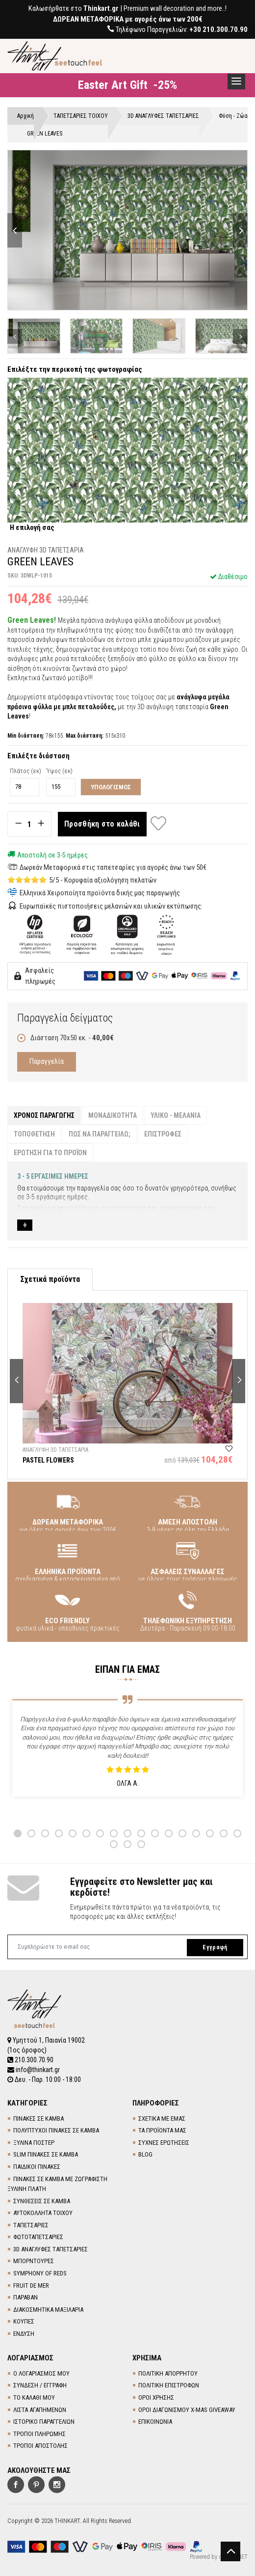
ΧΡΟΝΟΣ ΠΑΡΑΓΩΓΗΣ (44, 1115)
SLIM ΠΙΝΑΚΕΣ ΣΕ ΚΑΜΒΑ (45, 2154)
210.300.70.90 (30, 2060)
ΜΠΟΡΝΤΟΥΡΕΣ (33, 2261)
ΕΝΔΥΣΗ (23, 2333)
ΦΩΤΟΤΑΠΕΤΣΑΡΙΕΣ (38, 2237)
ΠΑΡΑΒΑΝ (25, 2297)
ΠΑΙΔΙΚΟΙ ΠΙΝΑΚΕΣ (36, 2166)
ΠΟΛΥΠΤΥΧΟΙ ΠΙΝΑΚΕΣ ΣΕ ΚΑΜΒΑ (56, 2130)
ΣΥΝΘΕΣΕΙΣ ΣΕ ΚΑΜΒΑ (41, 2201)
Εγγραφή (215, 1947)
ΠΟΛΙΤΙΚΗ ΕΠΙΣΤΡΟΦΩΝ (168, 2385)
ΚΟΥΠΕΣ (23, 2321)
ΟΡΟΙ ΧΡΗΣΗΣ (156, 2397)
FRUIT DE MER (31, 2285)
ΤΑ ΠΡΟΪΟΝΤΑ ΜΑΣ (162, 2130)
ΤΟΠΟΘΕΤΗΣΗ (34, 1134)
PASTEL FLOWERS (48, 1460)
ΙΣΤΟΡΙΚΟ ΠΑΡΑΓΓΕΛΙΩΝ (44, 2421)
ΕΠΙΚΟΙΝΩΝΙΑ (155, 2421)
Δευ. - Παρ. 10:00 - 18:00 (44, 2079)
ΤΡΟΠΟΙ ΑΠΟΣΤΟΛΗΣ (40, 2445)
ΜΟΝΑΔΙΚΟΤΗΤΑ (112, 1115)
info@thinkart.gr (33, 2070)
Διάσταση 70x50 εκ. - (65, 1037)
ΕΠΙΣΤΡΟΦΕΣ (162, 1134)
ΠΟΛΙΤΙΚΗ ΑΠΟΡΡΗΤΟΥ (168, 2373)
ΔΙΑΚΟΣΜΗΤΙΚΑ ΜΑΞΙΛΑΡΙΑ (48, 2309)
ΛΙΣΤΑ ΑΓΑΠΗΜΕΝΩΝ (39, 2409)
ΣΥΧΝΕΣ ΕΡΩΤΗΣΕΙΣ (163, 2142)
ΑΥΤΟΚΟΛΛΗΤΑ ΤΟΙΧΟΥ (43, 2212)
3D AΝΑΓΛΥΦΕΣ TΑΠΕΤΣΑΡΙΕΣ (50, 2249)
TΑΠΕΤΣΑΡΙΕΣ (31, 2225)
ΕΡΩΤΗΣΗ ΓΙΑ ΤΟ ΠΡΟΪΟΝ (50, 1153)
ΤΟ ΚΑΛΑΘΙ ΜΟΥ (34, 2397)
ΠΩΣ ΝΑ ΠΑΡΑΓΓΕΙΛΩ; (99, 1134)
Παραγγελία (46, 1061)
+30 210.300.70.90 (218, 29)
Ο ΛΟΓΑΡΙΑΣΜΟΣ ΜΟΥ (41, 2373)
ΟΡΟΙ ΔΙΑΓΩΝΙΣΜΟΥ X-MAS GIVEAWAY (186, 2409)
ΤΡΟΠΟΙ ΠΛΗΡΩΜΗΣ (39, 2434)
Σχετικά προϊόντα (50, 1279)
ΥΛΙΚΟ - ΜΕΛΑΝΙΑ (176, 1115)
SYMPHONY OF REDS (40, 2273)
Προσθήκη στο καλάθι (102, 824)
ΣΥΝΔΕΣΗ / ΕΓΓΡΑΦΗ (40, 2385)
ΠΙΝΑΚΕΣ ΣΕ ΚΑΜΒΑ (38, 2118)
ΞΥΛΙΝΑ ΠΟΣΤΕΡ (33, 2142)
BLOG (145, 2154)
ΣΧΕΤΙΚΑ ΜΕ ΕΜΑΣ (161, 2118)
